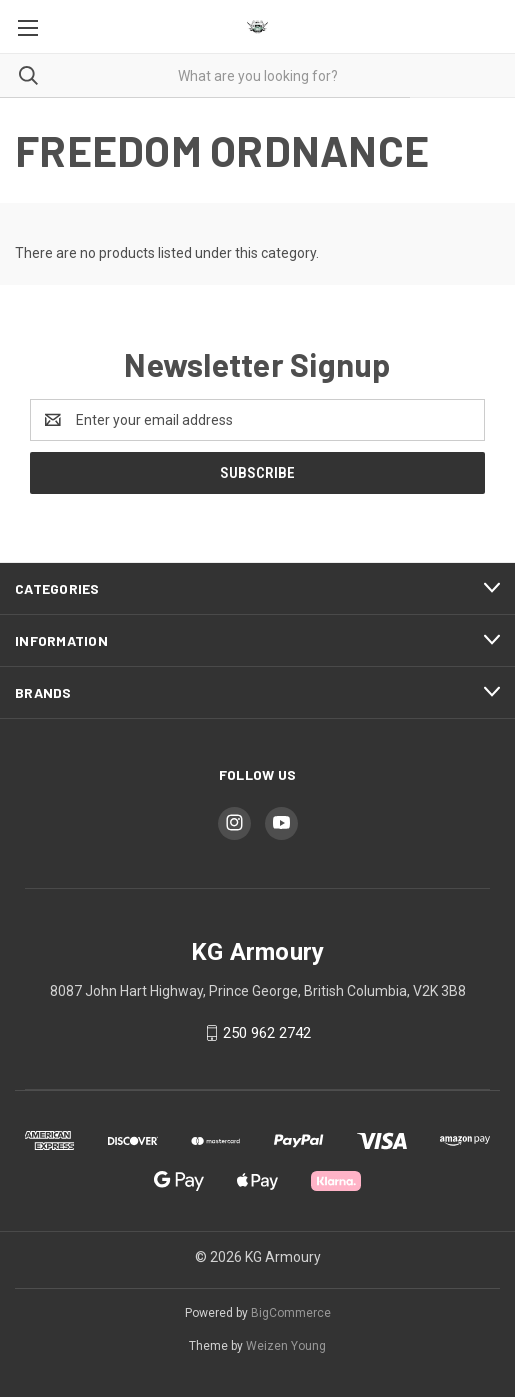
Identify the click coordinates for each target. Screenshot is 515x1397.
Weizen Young (286, 1346)
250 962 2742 (267, 1033)
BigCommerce (291, 1313)
